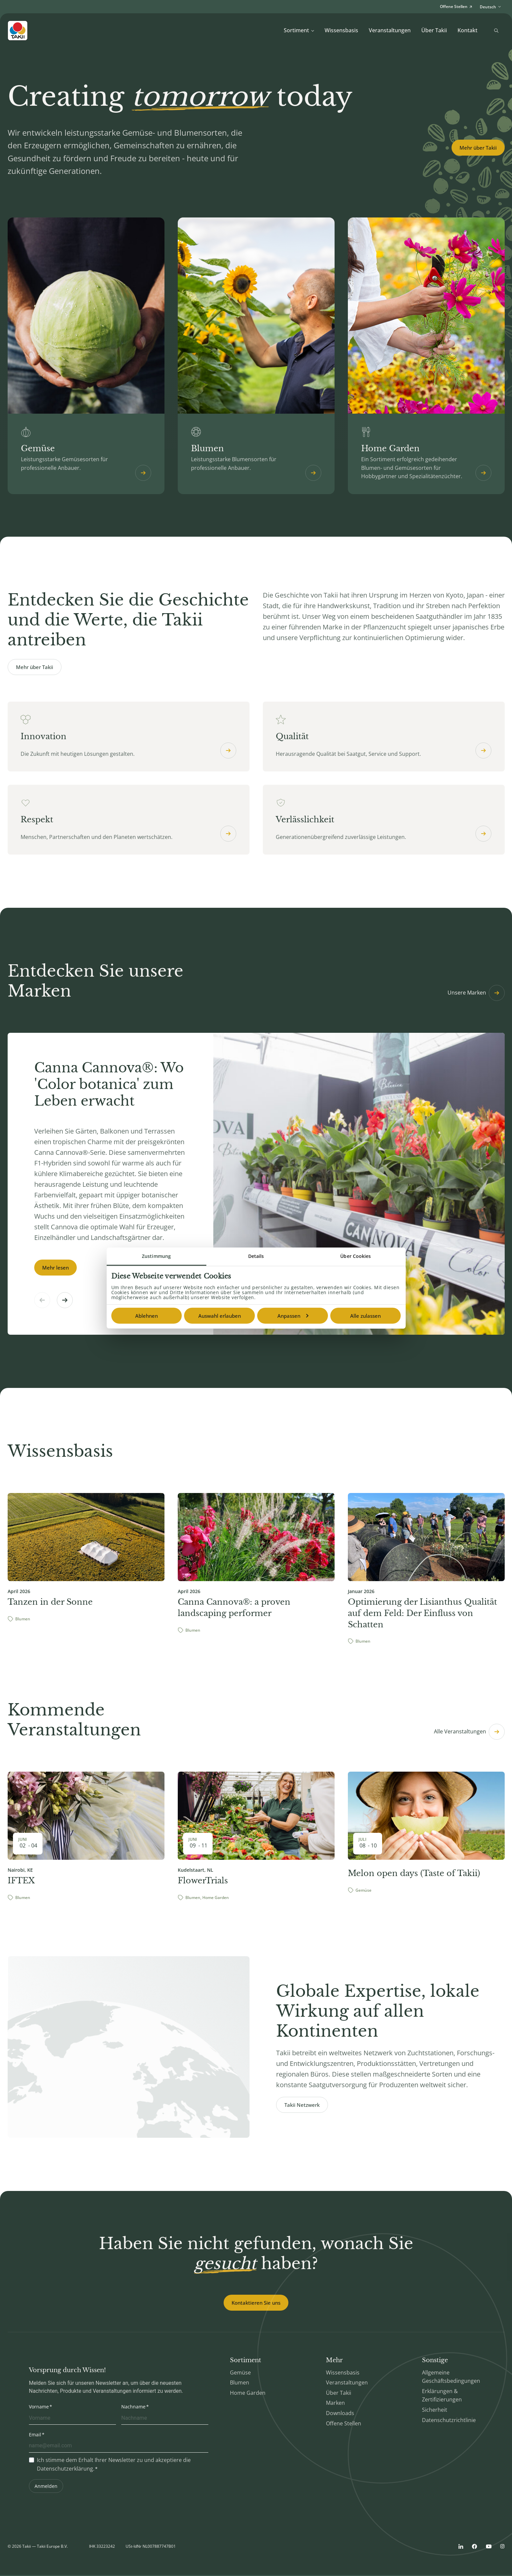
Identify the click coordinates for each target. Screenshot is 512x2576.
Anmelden (46, 2487)
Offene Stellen (343, 2424)
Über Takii (434, 30)
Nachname (133, 2407)
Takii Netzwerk (302, 2105)
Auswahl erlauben (219, 1315)
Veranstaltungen (390, 30)
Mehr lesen (55, 1268)
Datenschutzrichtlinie (449, 2420)
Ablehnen (146, 1315)
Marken (335, 2403)
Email (35, 2435)
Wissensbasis (341, 30)
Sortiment (299, 30)
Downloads (340, 2413)
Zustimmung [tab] (156, 1256)
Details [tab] (256, 1256)
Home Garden (247, 2393)
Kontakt (467, 30)
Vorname (39, 2407)
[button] (65, 1301)
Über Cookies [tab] (355, 1256)
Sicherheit (434, 2410)
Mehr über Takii (478, 147)
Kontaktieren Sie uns (256, 2303)
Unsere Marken (476, 994)
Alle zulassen (365, 1315)
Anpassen (292, 1315)
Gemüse (240, 2373)
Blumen (239, 2383)
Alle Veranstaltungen (469, 1732)
